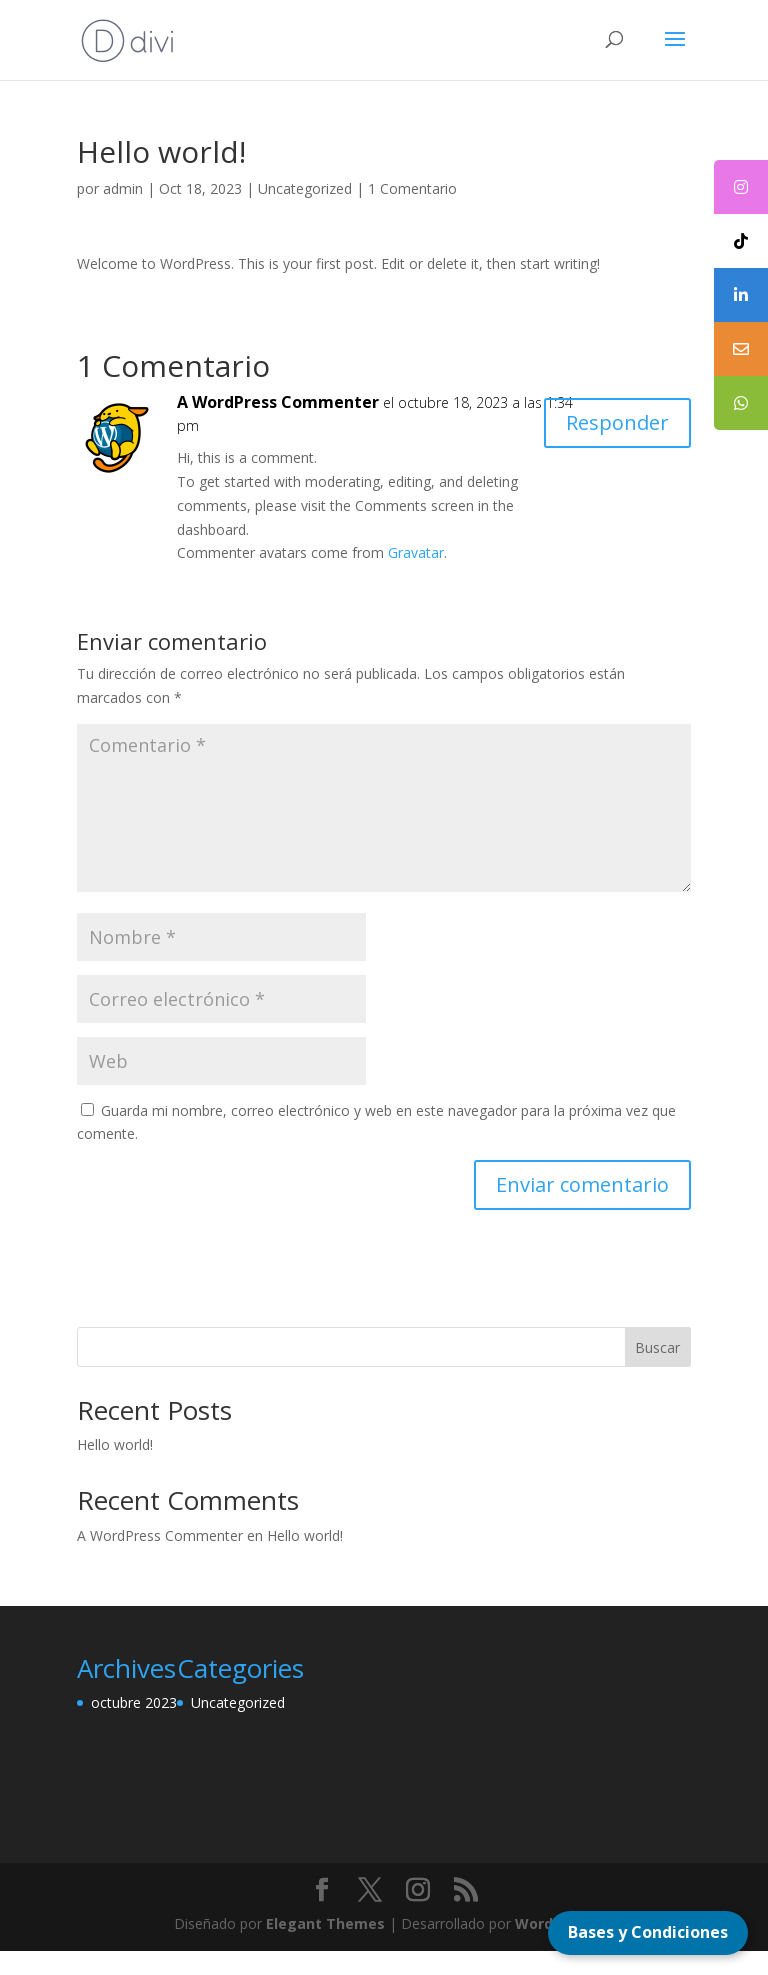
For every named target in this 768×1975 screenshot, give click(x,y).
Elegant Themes (325, 1923)
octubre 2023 (134, 1702)
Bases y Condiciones (648, 1932)
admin (123, 188)
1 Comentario (412, 188)
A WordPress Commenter (278, 402)
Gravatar (416, 552)
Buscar (657, 1347)
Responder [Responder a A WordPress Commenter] (617, 422)
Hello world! (115, 1444)
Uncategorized (305, 188)
